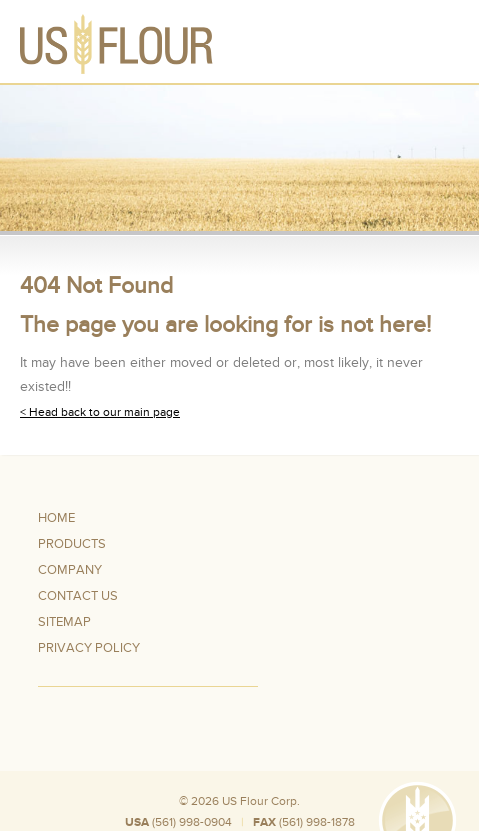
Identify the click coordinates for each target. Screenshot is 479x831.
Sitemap (64, 622)
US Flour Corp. (261, 801)
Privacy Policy (89, 648)
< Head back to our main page (100, 412)
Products (72, 544)
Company (70, 570)
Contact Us (78, 596)
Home (56, 518)
